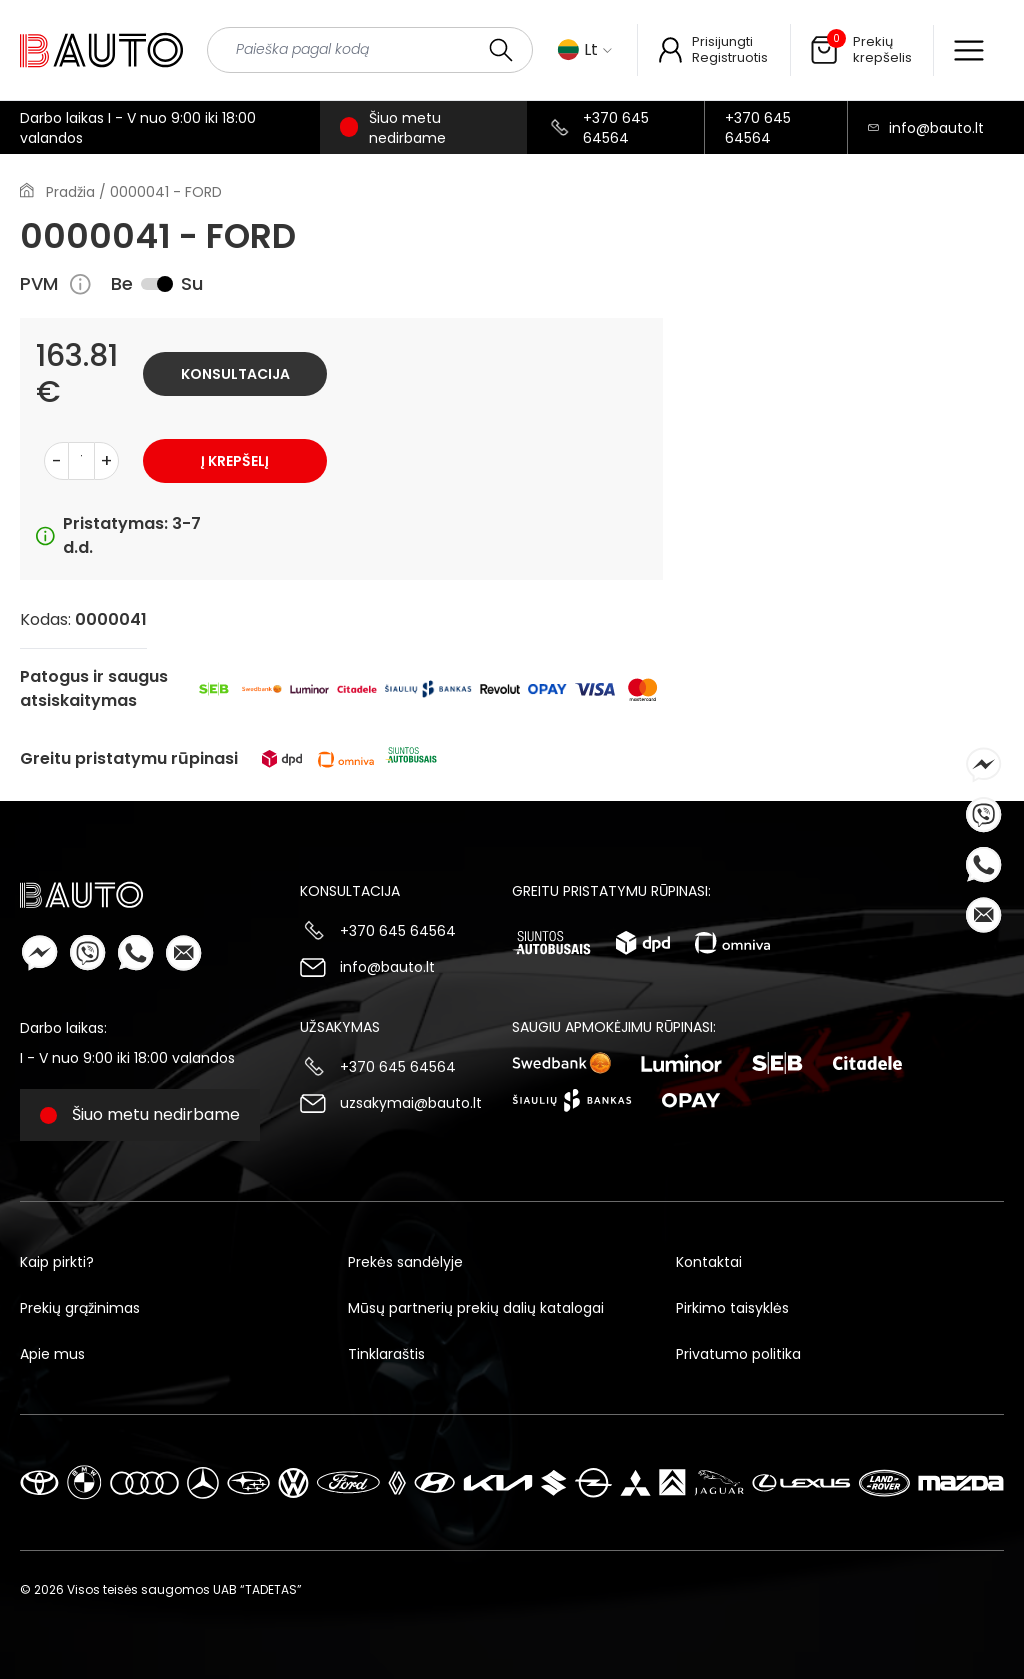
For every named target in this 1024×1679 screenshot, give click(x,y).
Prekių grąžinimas (80, 1308)
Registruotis (730, 57)
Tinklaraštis (386, 1354)
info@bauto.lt (936, 128)
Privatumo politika (738, 1354)
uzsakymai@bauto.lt (411, 1103)
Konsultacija (235, 374)
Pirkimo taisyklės (732, 1308)
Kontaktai (709, 1262)
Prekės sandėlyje (405, 1262)
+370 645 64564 (616, 128)
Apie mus (52, 1354)
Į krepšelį (235, 461)
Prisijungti (722, 41)
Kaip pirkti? (57, 1262)
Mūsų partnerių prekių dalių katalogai (476, 1308)
